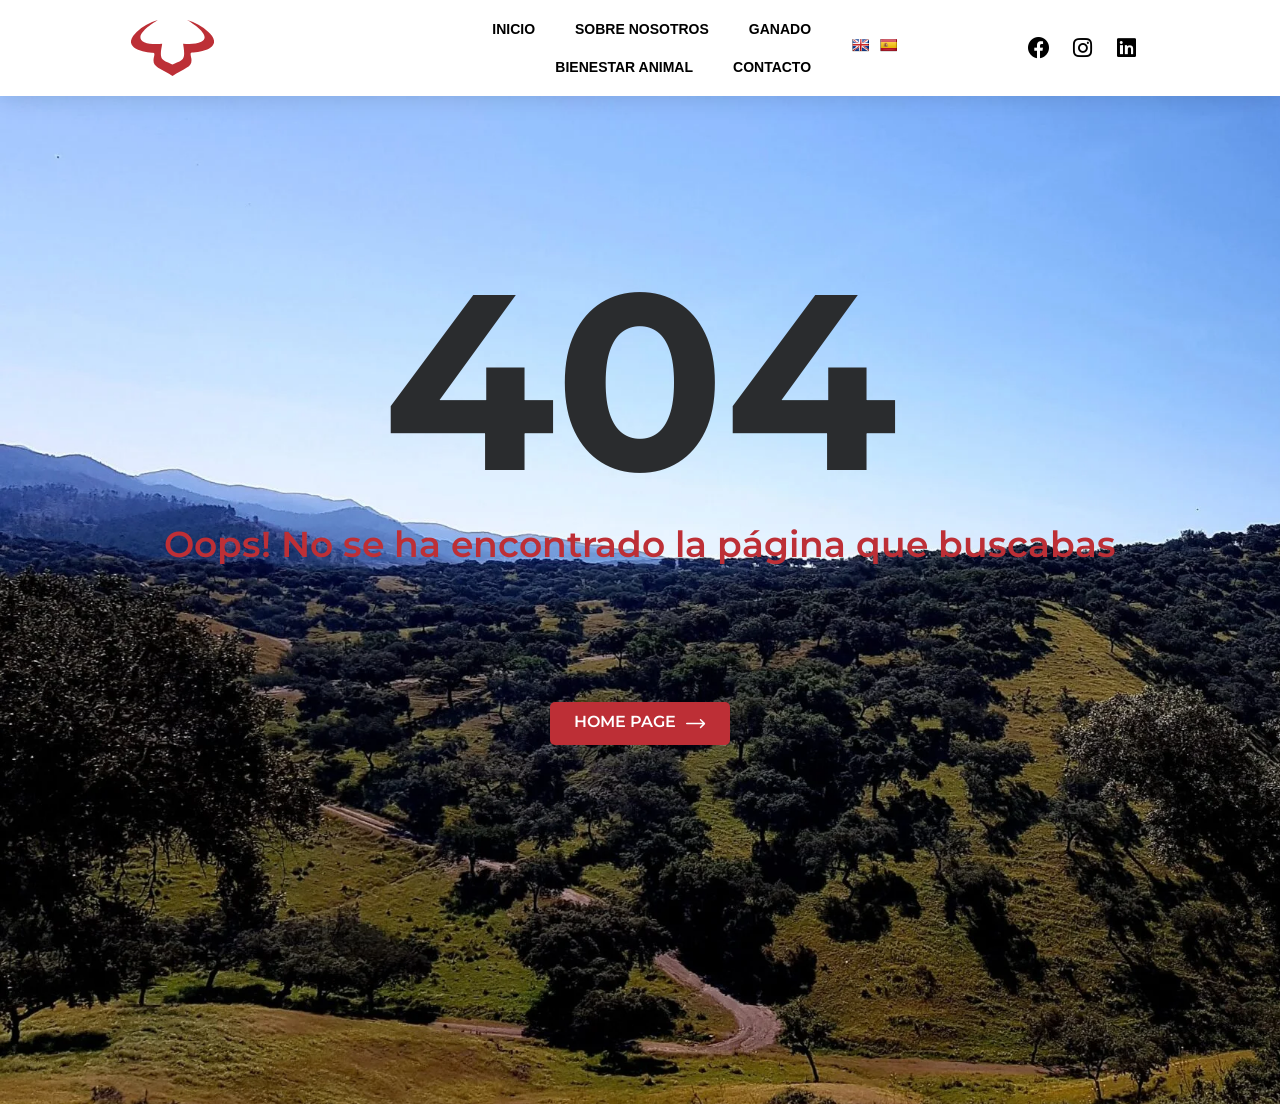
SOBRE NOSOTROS (642, 29)
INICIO (513, 29)
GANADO (780, 29)
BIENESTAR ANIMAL (624, 67)
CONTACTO (772, 67)
